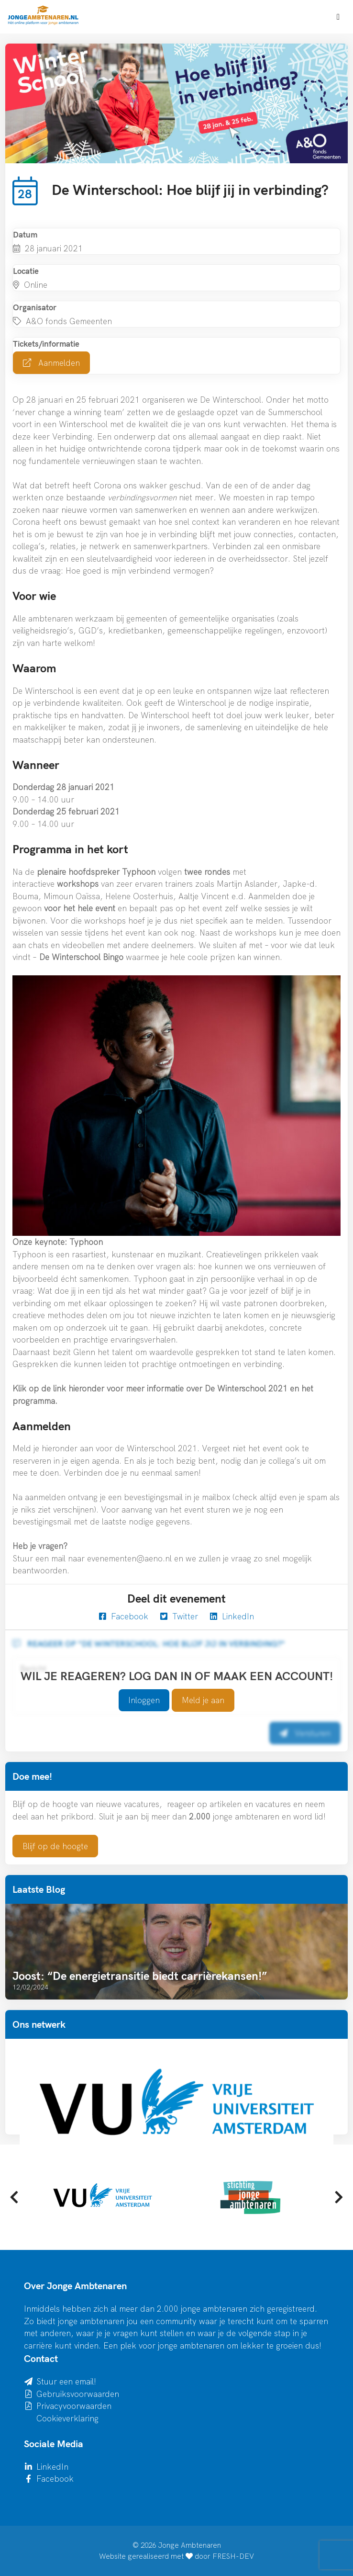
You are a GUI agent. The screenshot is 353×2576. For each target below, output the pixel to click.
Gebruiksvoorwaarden (77, 2394)
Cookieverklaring (67, 2418)
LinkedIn (232, 1616)
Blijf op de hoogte (55, 1846)
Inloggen (144, 1700)
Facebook (123, 1616)
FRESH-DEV (233, 2556)
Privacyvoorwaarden (73, 2406)
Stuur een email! (66, 2381)
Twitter (179, 1616)
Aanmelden (51, 363)
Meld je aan (203, 1700)
